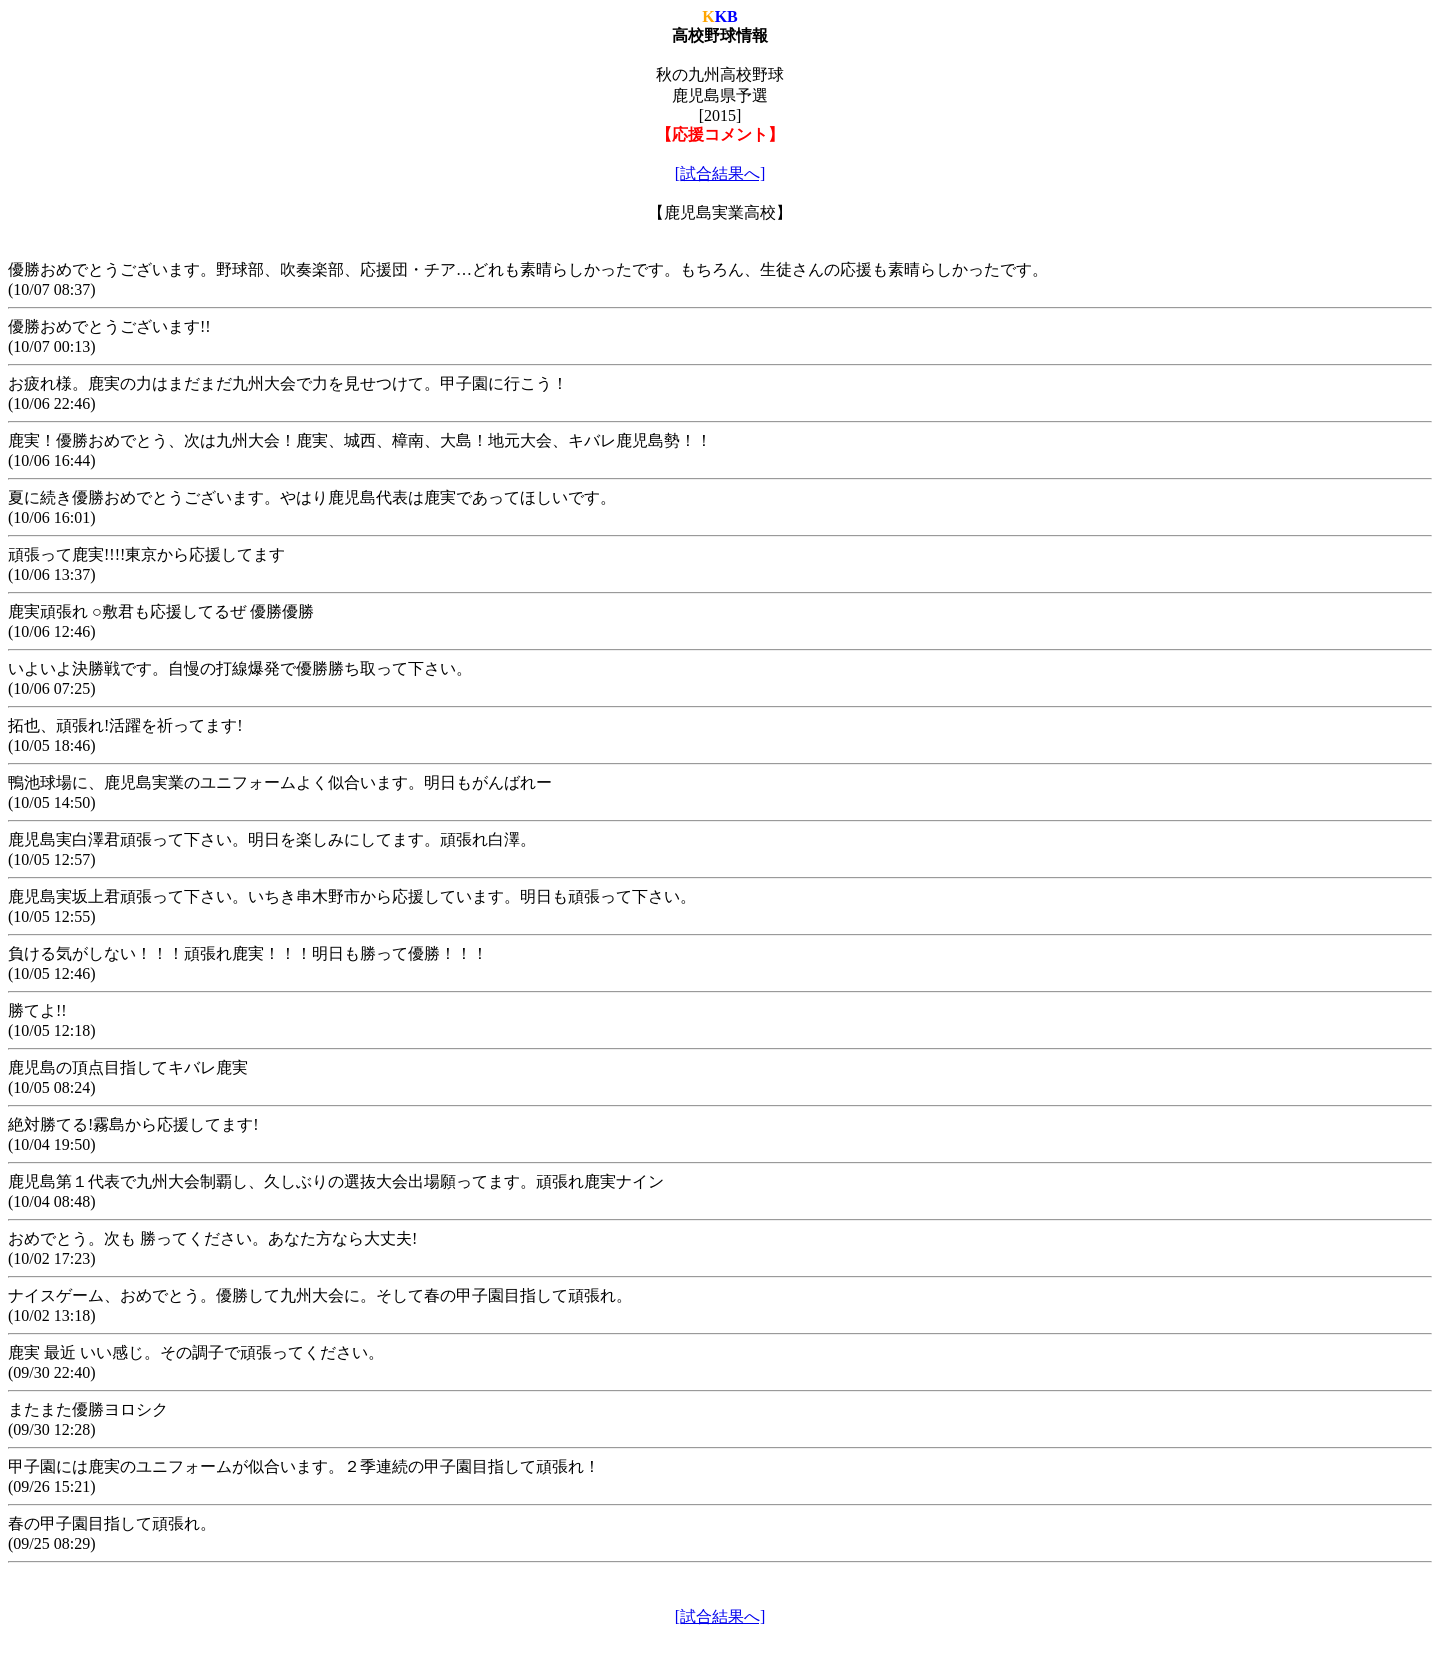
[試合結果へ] (720, 173)
